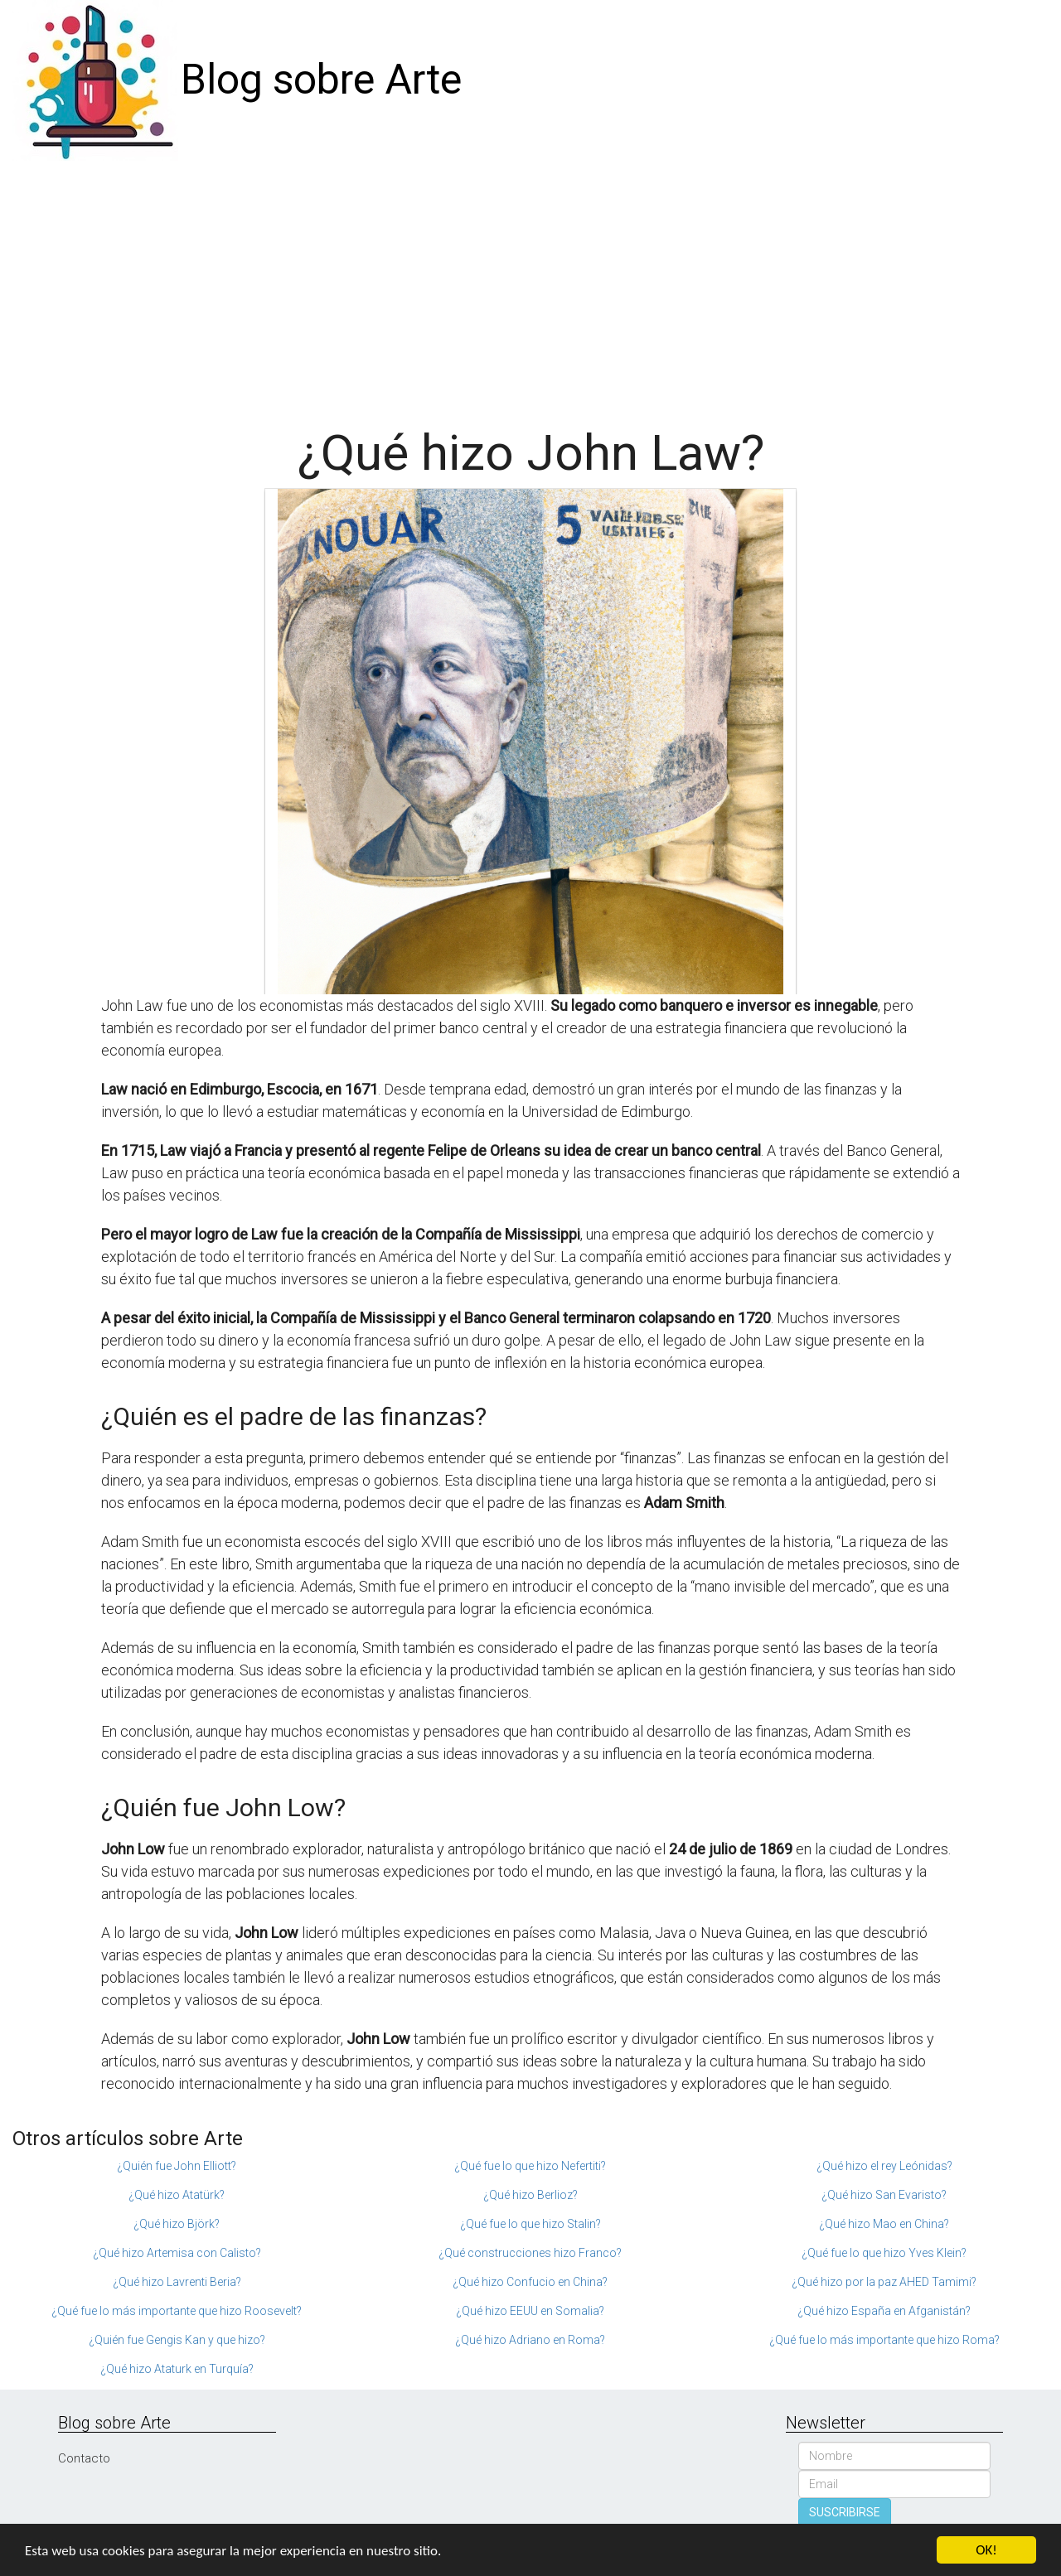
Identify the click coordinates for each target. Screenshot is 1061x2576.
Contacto (84, 2458)
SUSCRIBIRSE (844, 2512)
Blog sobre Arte (321, 80)
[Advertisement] (530, 285)
